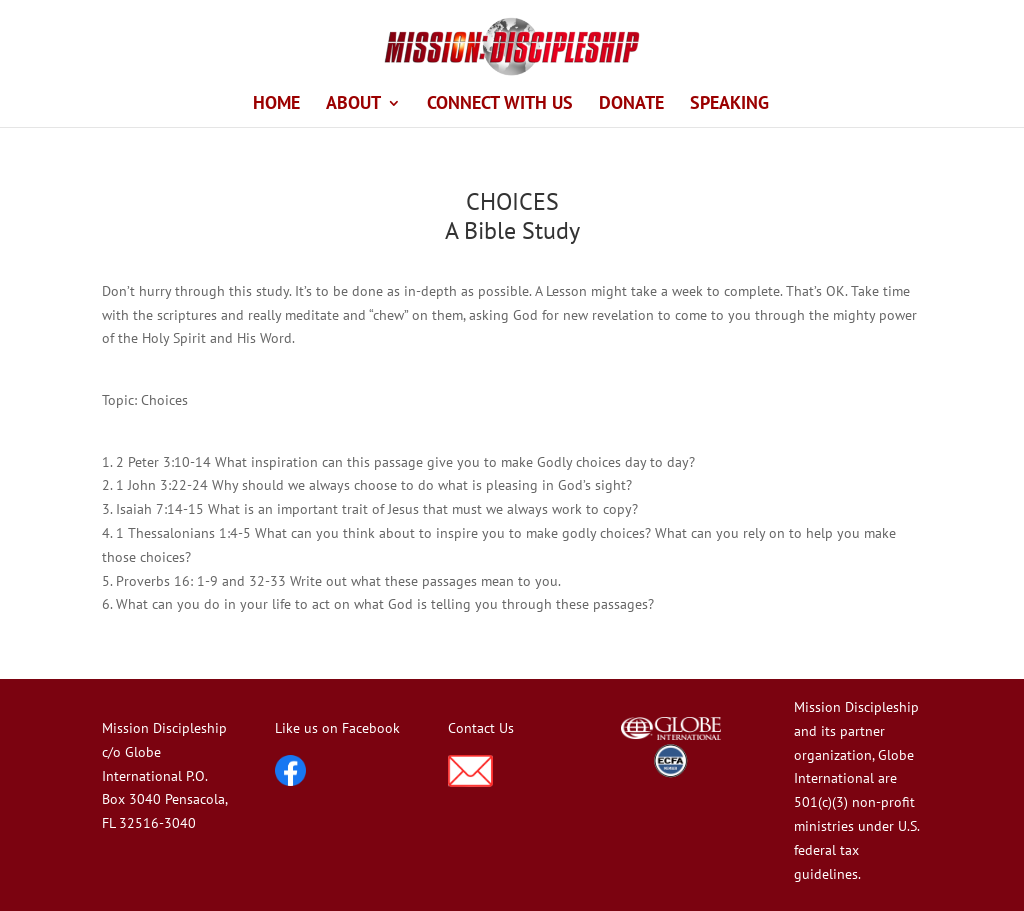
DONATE (631, 105)
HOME (276, 105)
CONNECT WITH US (500, 105)
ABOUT (353, 105)
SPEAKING (729, 105)
